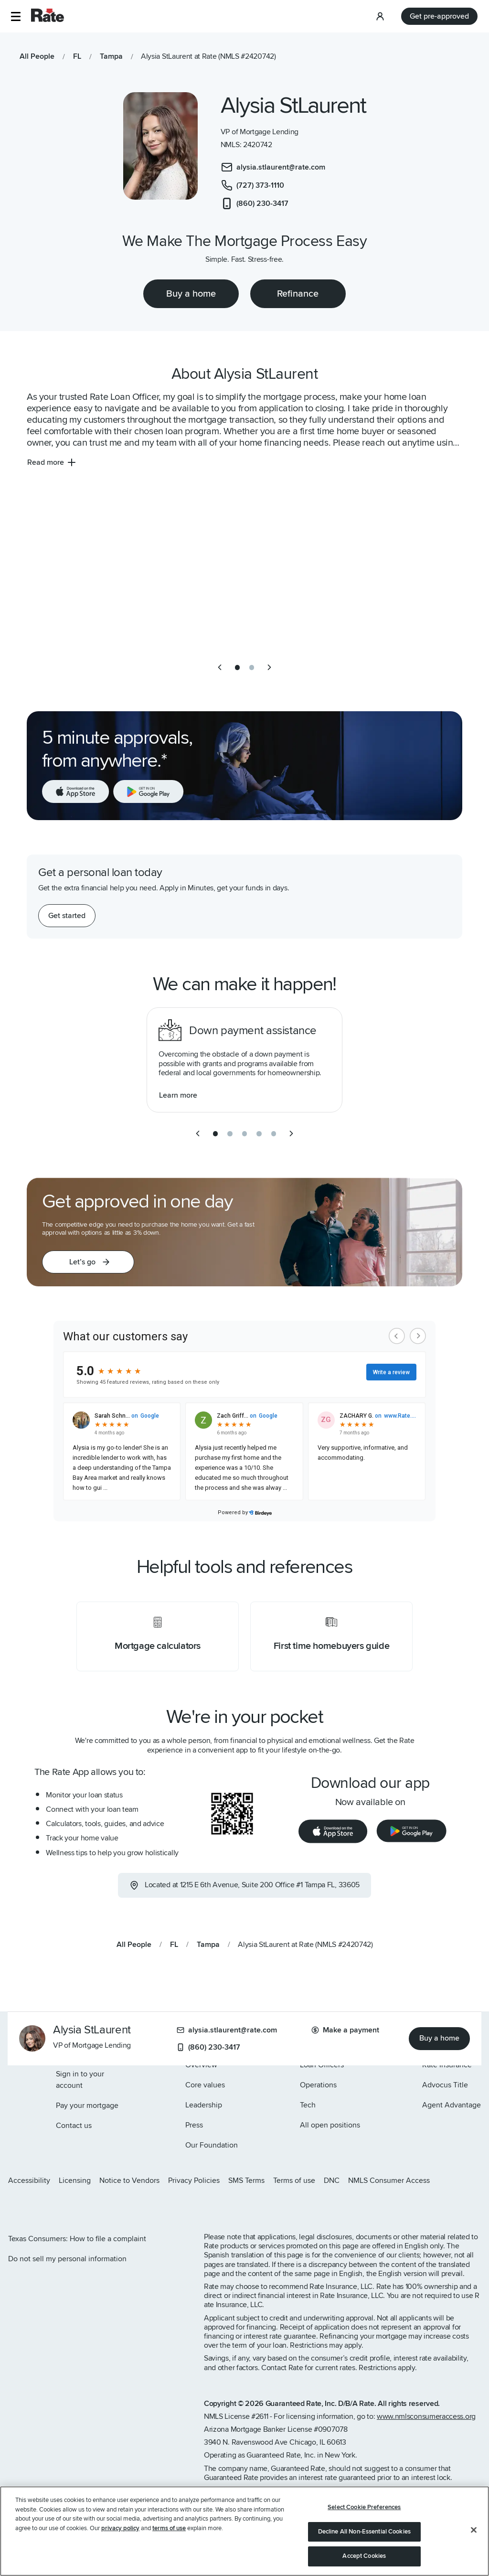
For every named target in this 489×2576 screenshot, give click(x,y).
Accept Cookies (364, 2556)
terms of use (169, 2528)
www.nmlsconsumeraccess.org (426, 2416)
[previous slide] (219, 667)
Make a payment (345, 2030)
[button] (15, 16)
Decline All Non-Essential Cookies (364, 2531)
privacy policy (120, 2528)
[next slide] (269, 667)
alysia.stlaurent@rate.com (227, 2030)
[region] (244, 2531)
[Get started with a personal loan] (67, 915)
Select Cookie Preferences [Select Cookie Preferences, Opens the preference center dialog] (364, 2507)
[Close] (473, 2530)
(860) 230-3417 (208, 2047)
